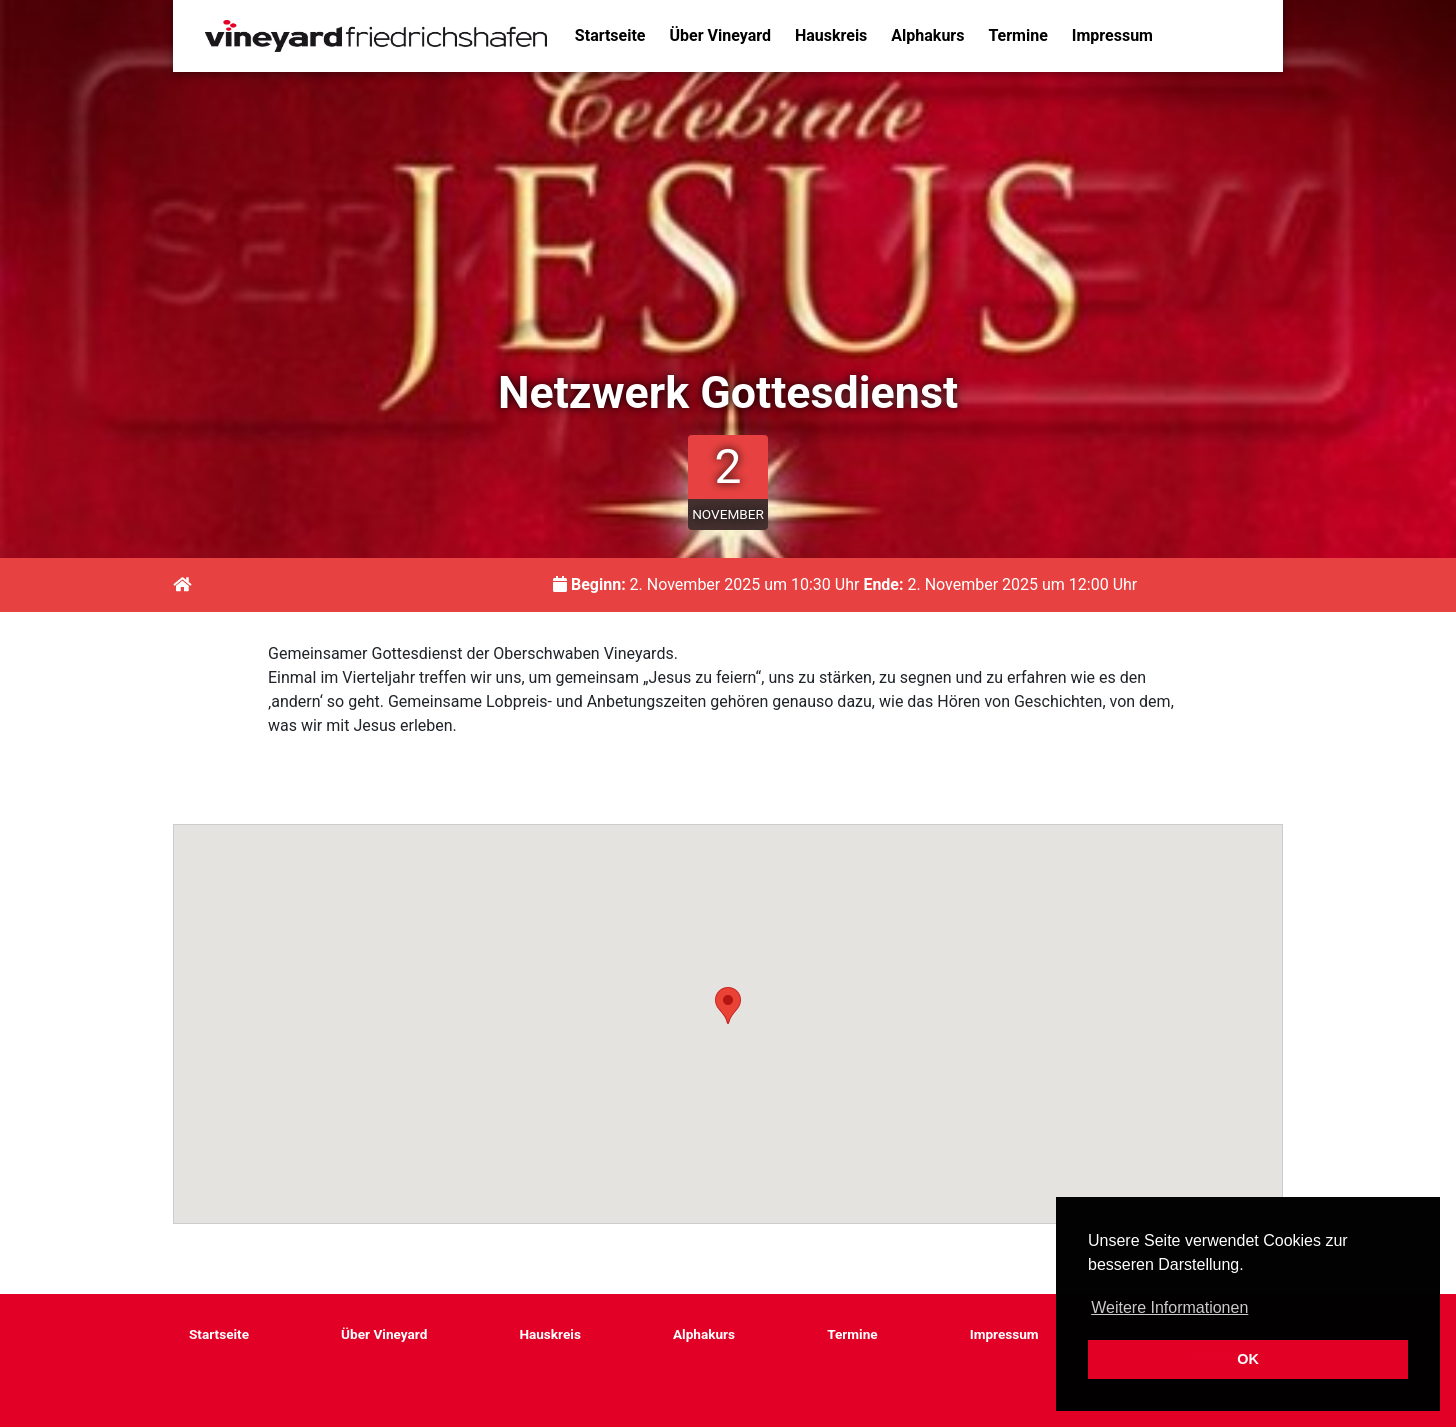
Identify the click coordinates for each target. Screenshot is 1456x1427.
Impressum (1112, 35)
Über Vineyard (720, 35)
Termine (1017, 35)
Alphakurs (927, 35)
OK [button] (1248, 1359)
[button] (728, 1005)
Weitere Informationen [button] (1169, 1307)
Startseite (610, 35)
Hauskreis (831, 35)
